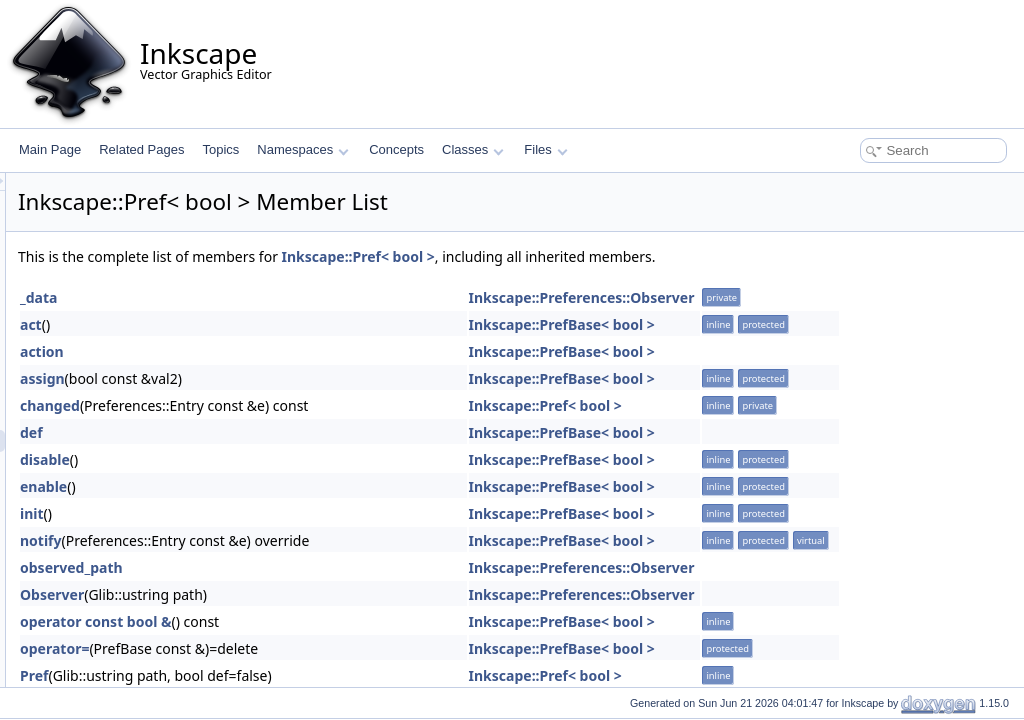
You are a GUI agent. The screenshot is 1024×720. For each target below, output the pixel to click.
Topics (220, 149)
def (281, 432)
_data (288, 297)
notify (291, 540)
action (292, 351)
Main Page (50, 149)
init (282, 513)
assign (292, 378)
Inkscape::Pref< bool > (608, 256)
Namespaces (302, 149)
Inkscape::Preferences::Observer (832, 297)
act (281, 324)
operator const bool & (346, 621)
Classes (473, 149)
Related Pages (141, 149)
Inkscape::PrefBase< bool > (812, 324)
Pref (284, 675)
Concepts (396, 149)
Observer (302, 594)
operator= (304, 648)
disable (295, 459)
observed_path (321, 567)
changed (300, 405)
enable (293, 486)
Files (545, 149)
